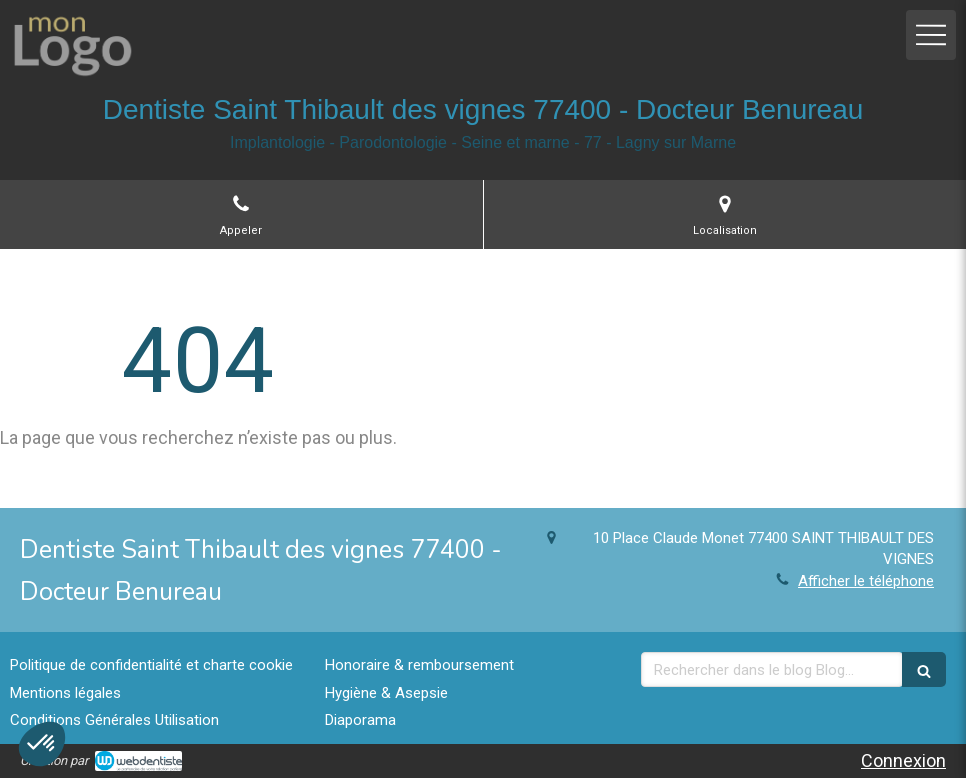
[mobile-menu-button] (931, 35)
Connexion (903, 760)
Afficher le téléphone (866, 581)
